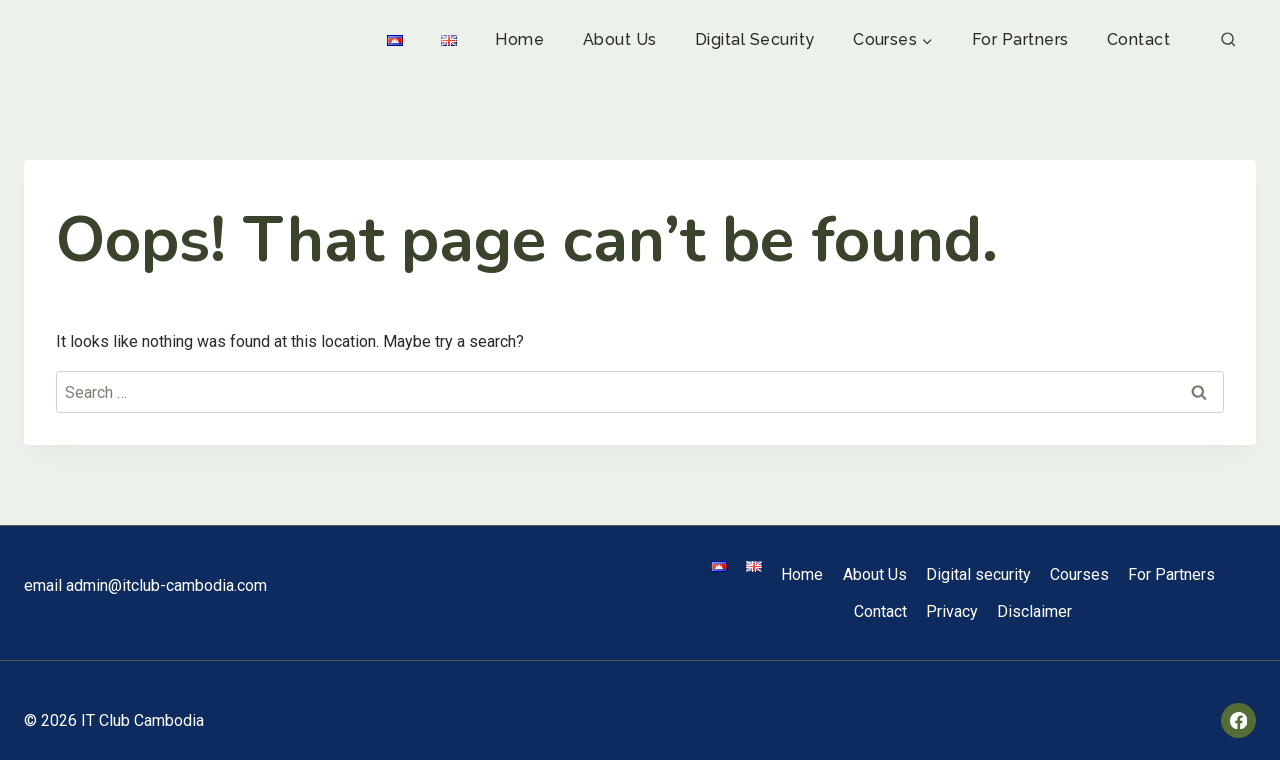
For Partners (1020, 39)
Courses (1079, 574)
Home (519, 39)
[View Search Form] (1228, 40)
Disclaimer (1034, 611)
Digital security (755, 39)
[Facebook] (1238, 720)
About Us (620, 39)
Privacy (952, 611)
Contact (1138, 39)
